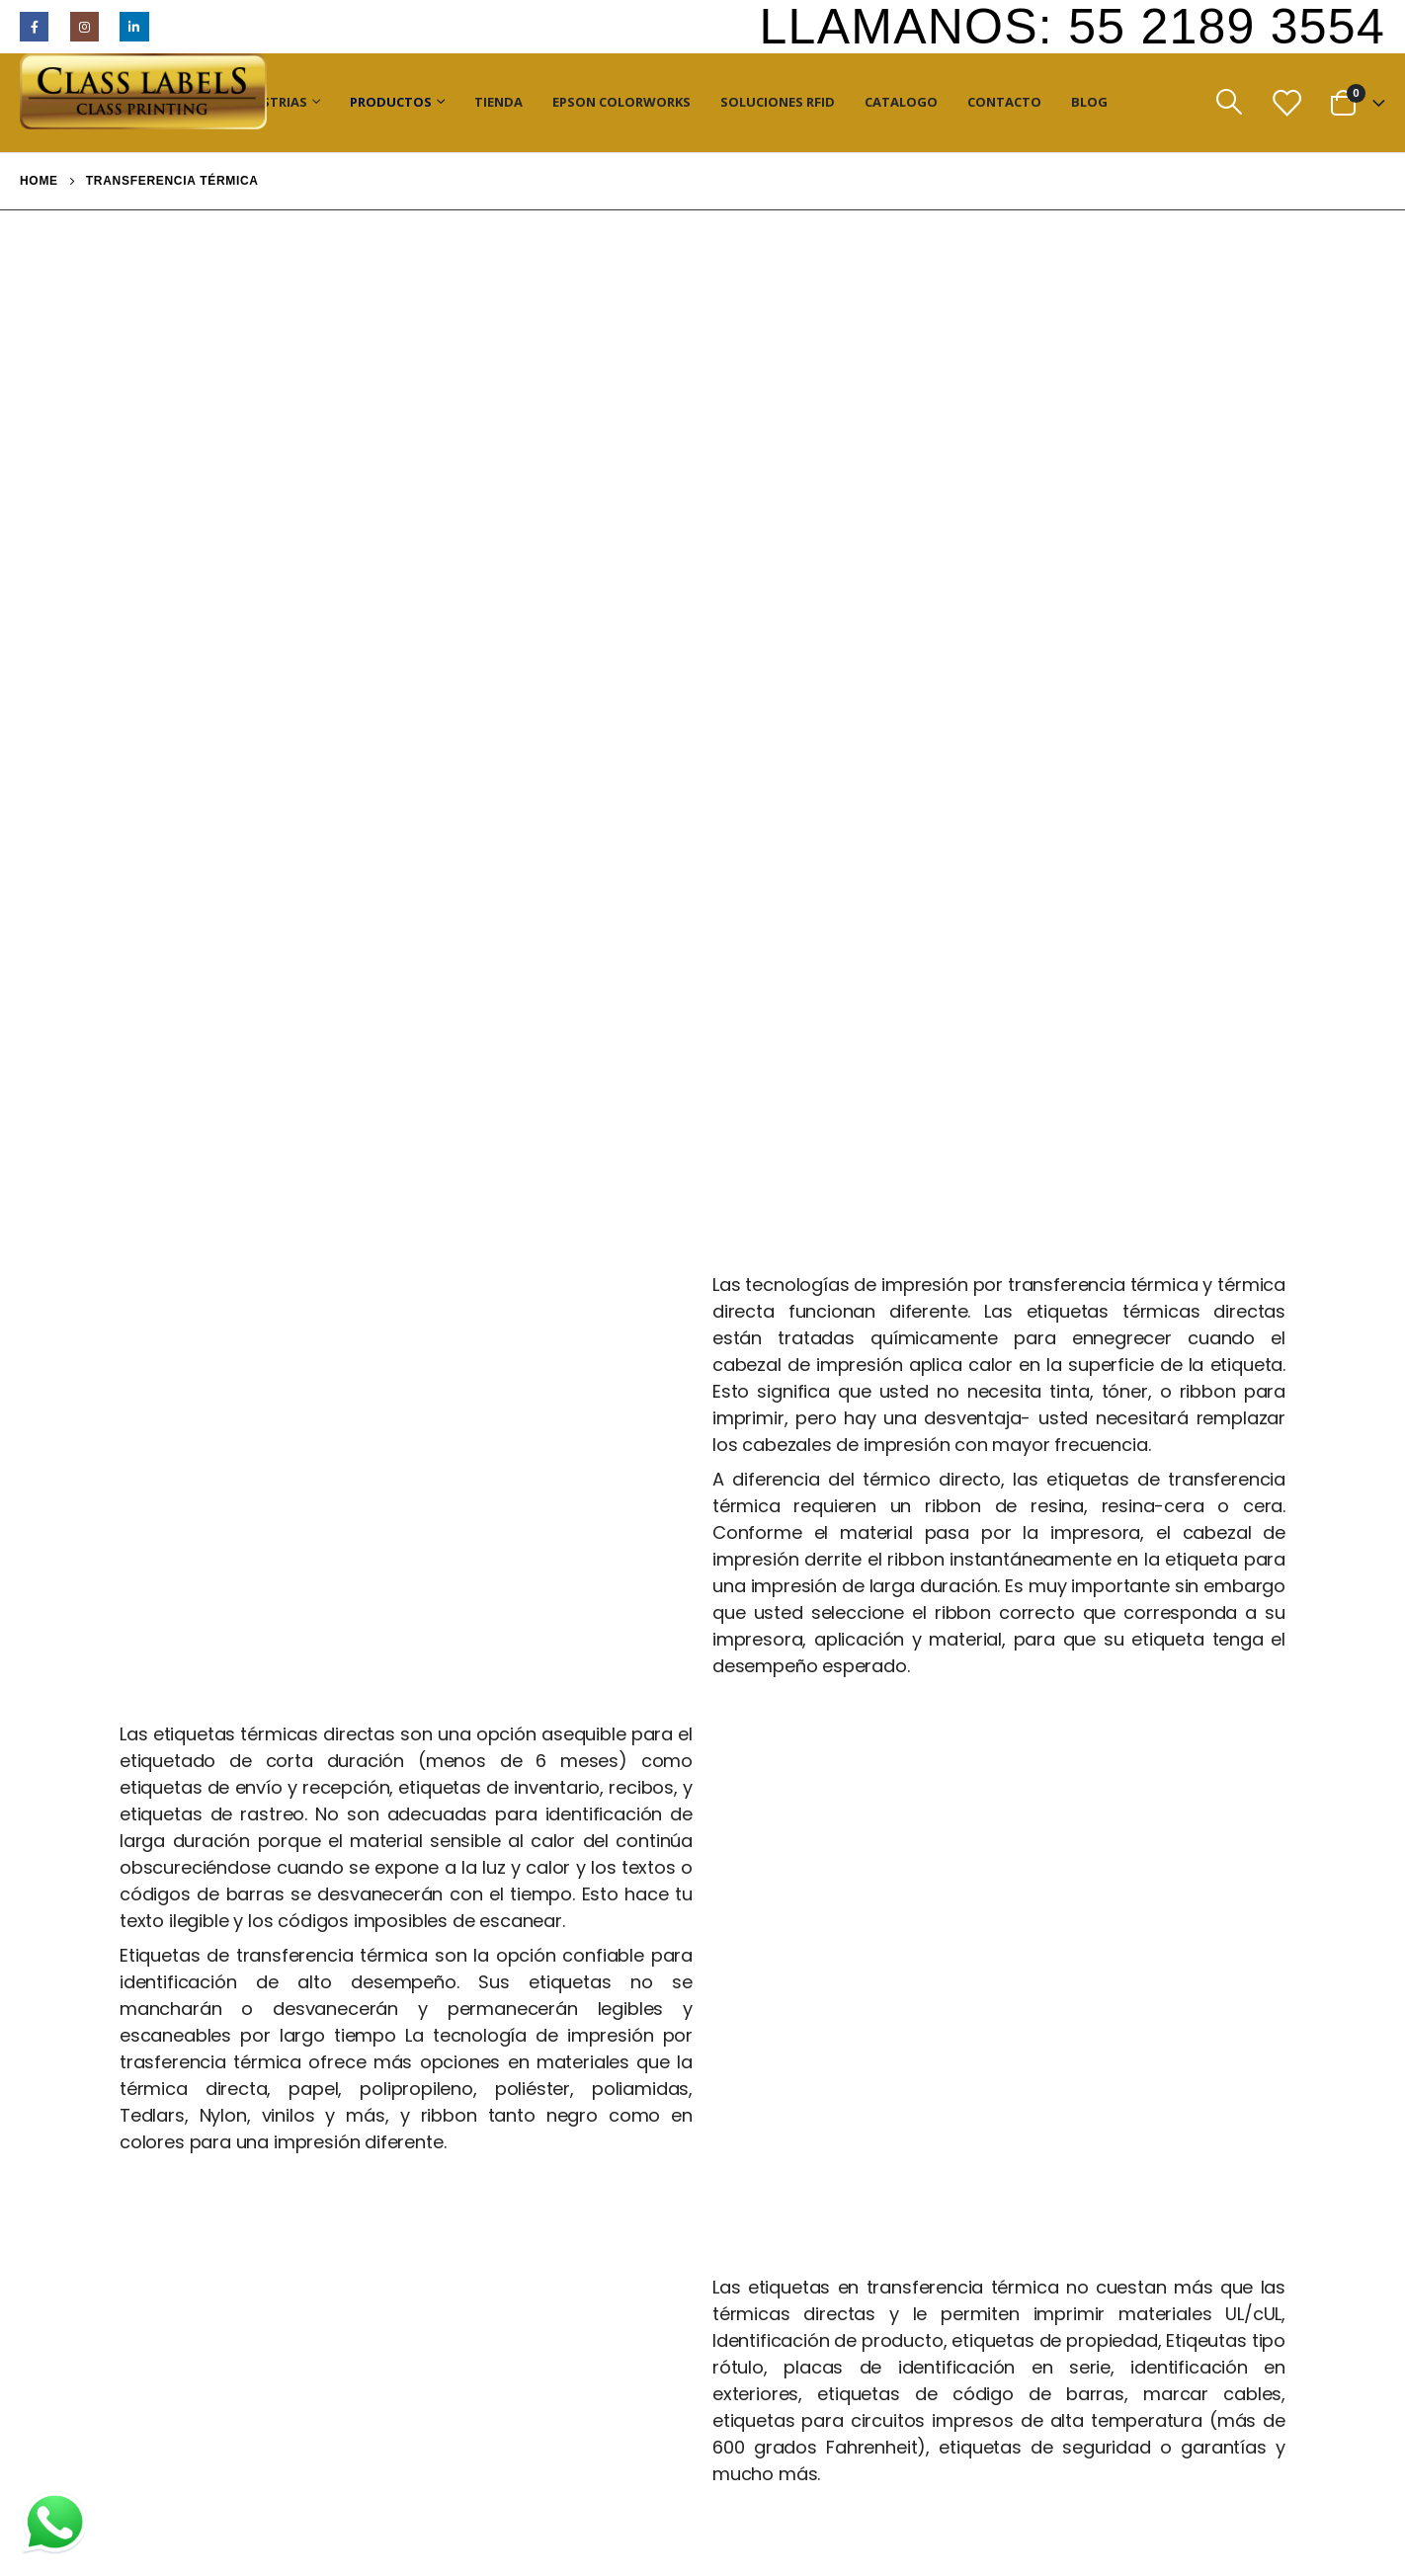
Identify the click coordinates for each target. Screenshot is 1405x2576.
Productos (391, 102)
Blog (1089, 102)
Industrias (267, 102)
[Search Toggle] (1228, 102)
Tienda (498, 102)
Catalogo (901, 102)
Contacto (1004, 102)
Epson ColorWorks (621, 102)
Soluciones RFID (777, 102)
